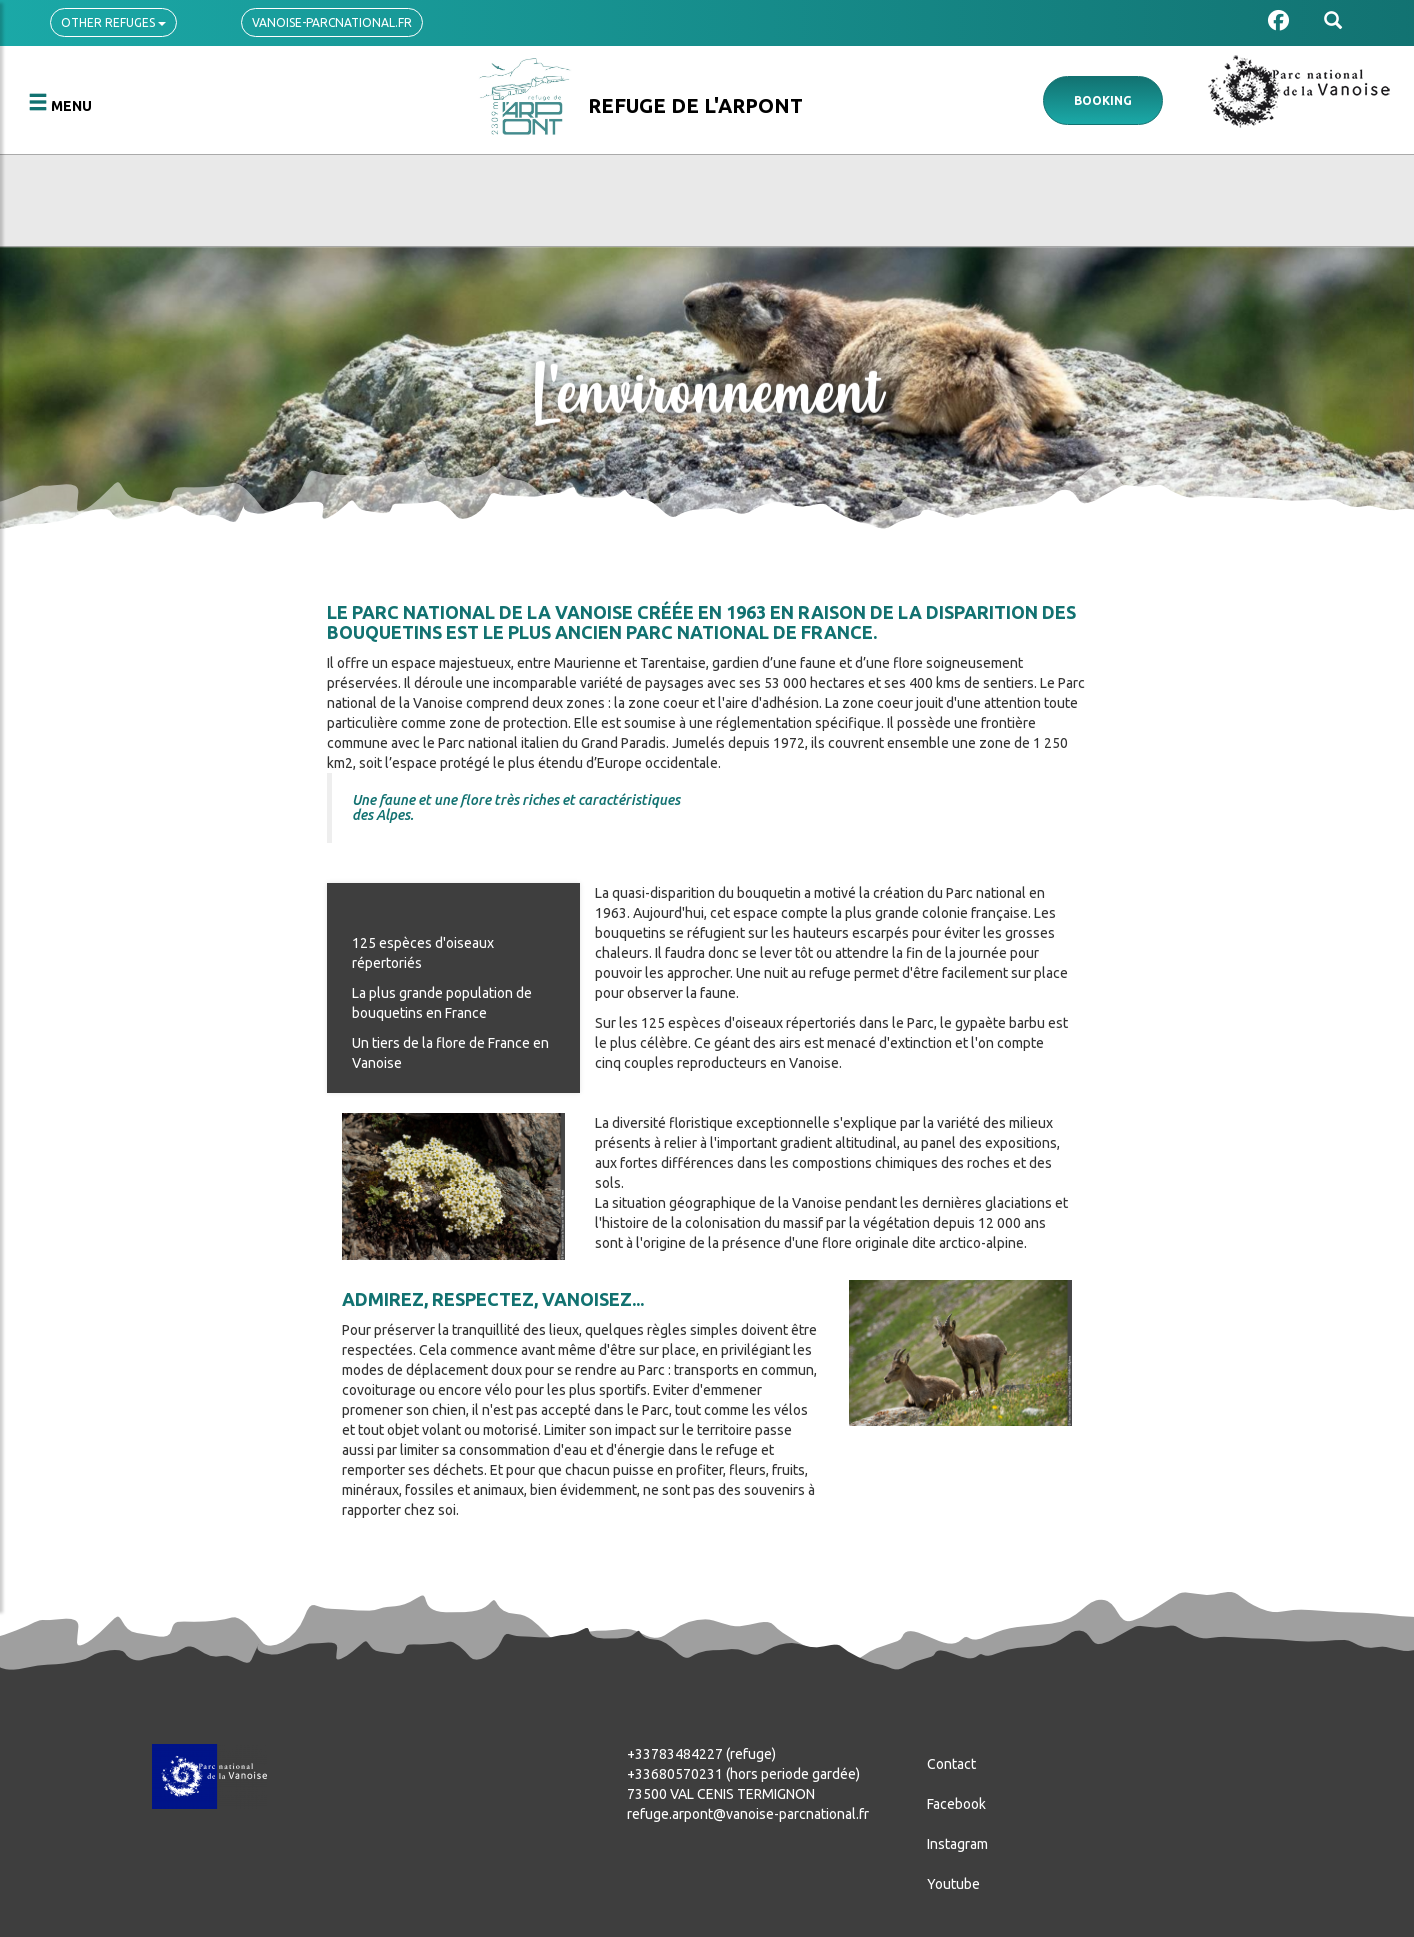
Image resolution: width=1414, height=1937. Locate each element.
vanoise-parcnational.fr (332, 22)
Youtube (953, 1884)
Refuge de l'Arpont (695, 105)
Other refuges (113, 22)
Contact (951, 1764)
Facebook (956, 1804)
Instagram (957, 1844)
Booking (1103, 100)
